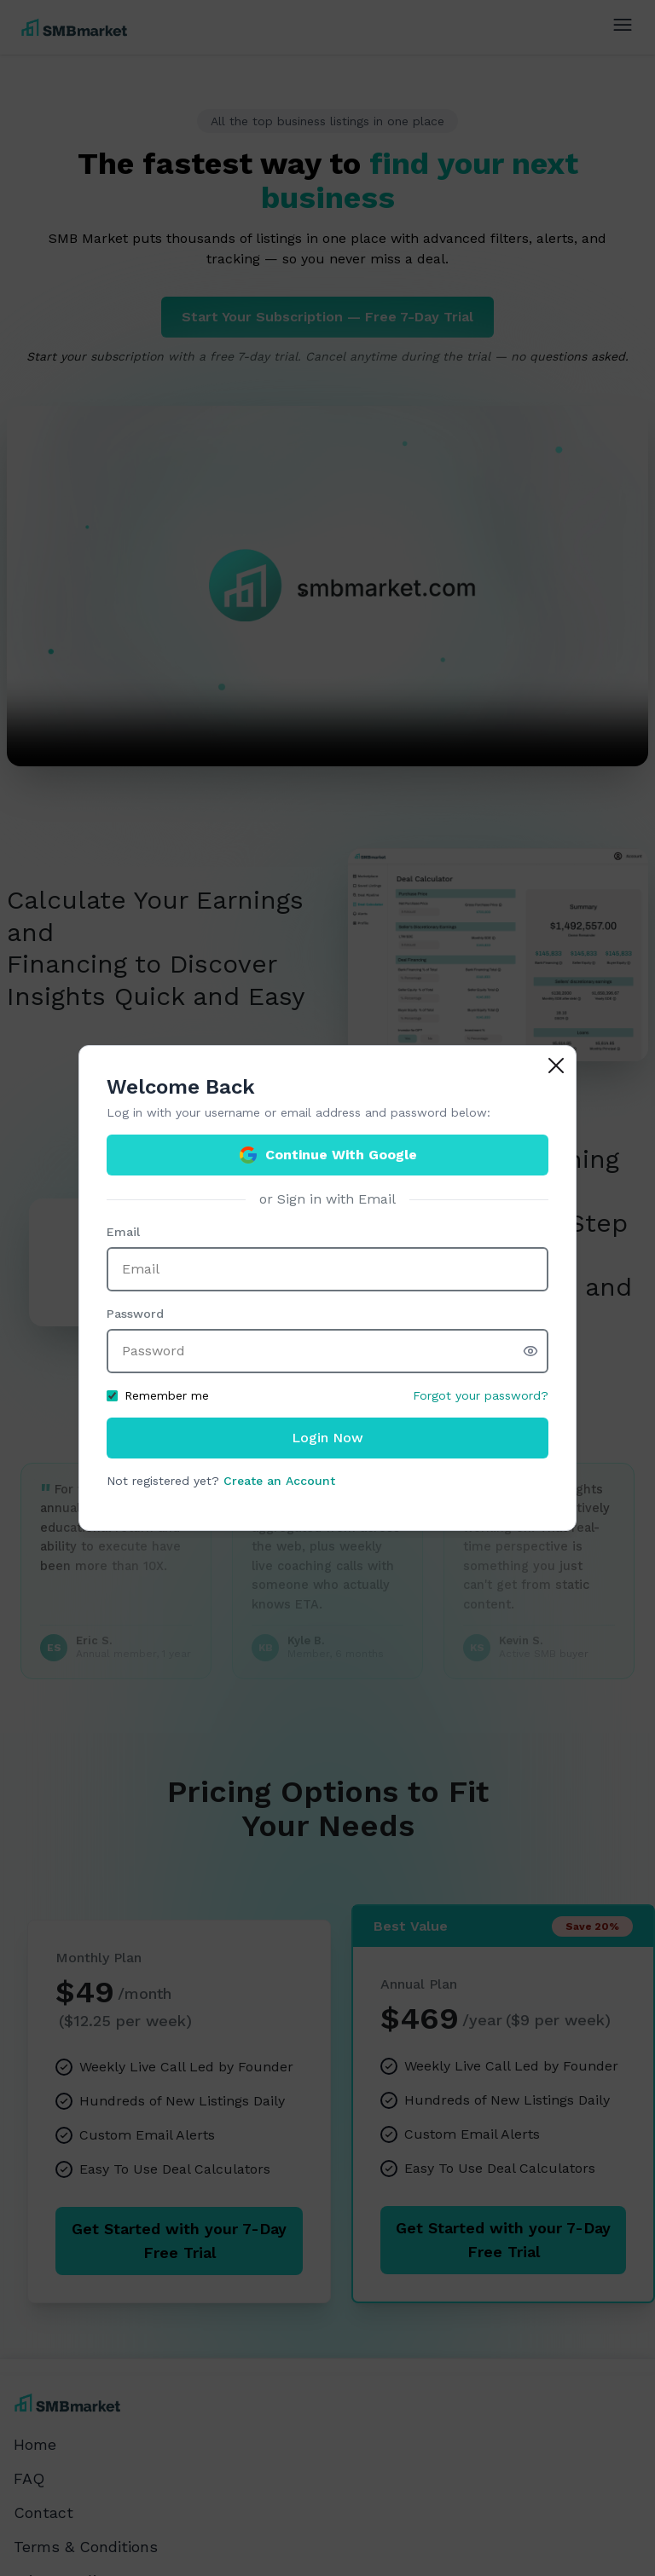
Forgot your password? (480, 1395)
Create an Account (279, 1480)
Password (135, 1313)
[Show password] (535, 1351)
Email (123, 1232)
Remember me (158, 1395)
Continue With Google (327, 1155)
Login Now (327, 1438)
